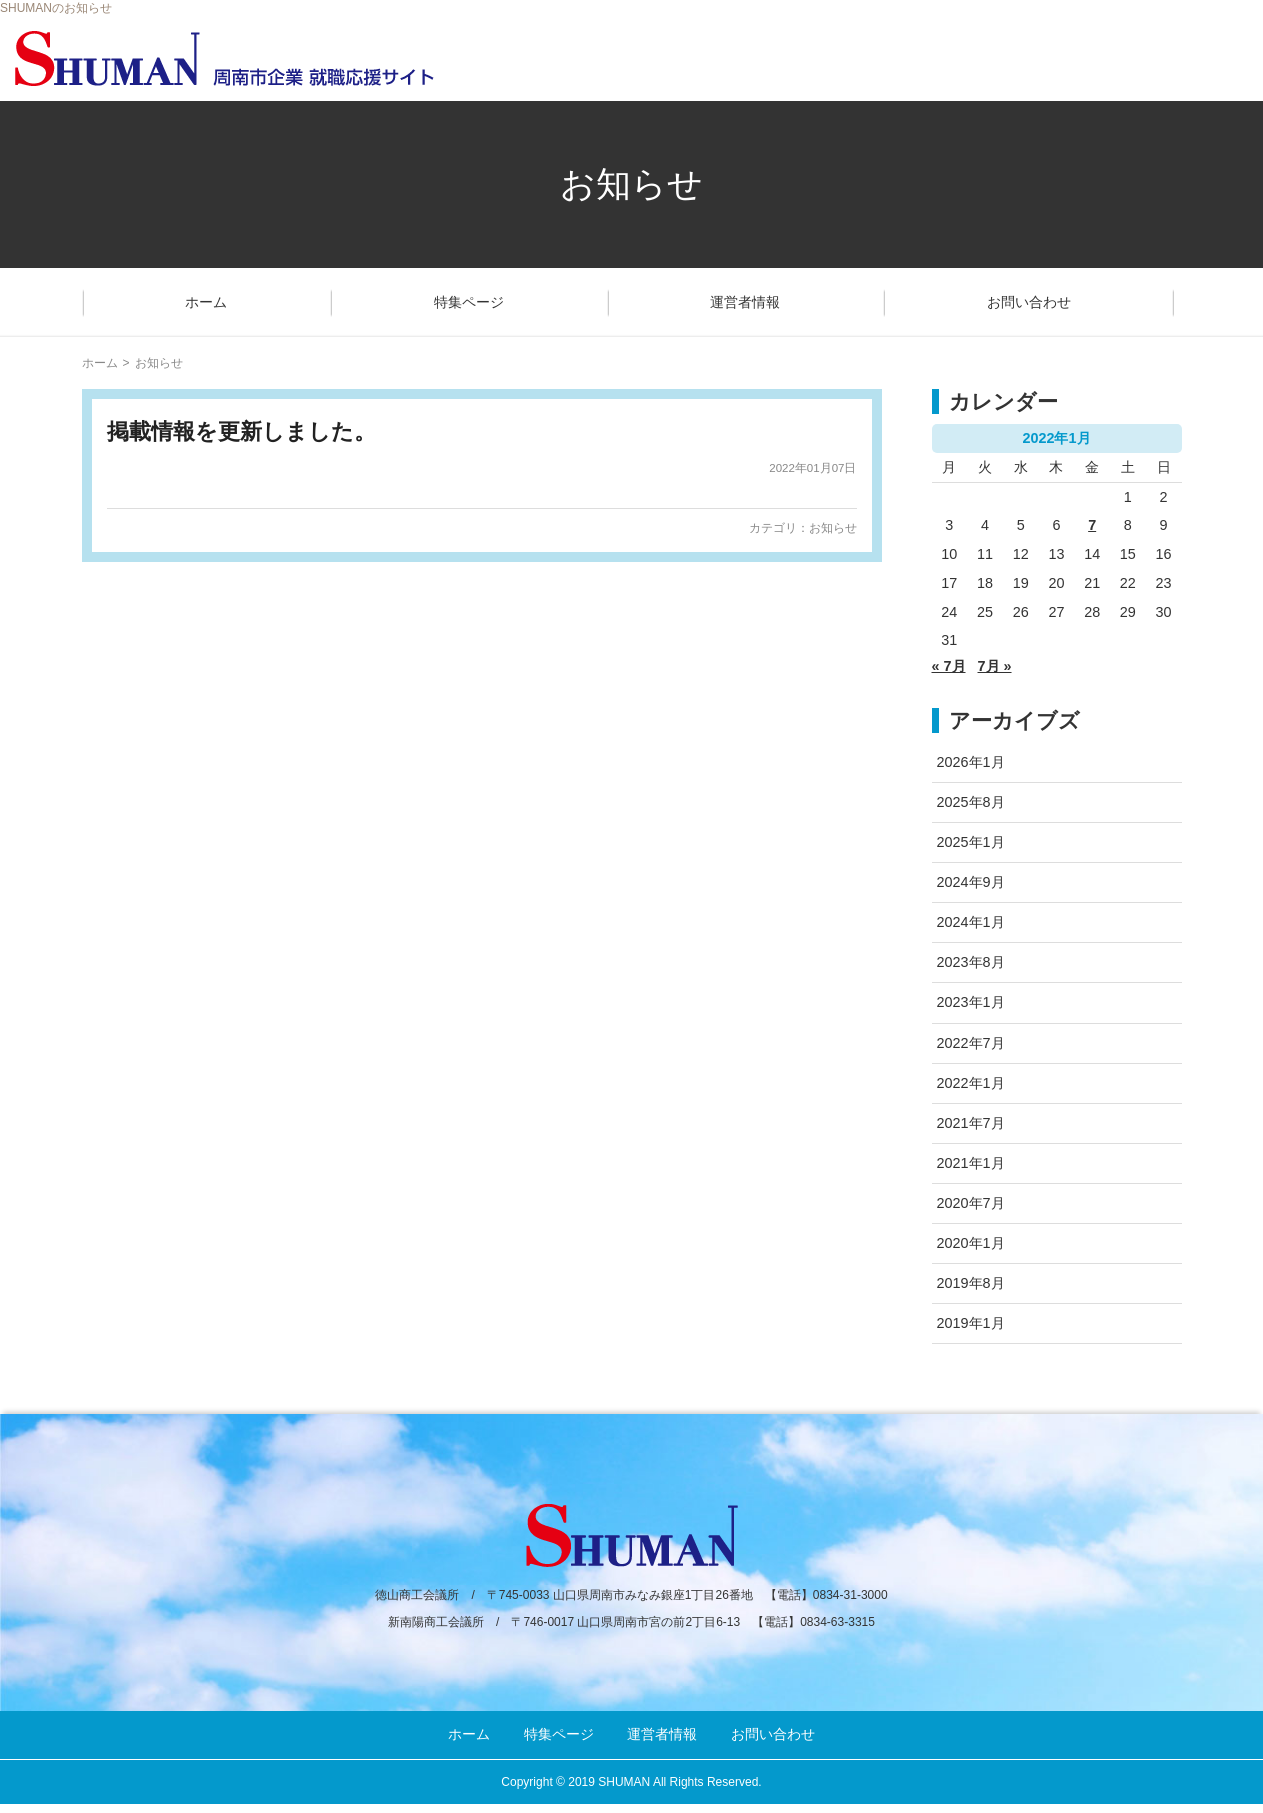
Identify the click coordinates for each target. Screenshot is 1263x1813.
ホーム (206, 302)
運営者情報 (745, 302)
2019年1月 (971, 1323)
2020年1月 (971, 1243)
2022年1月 (971, 1083)
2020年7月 (971, 1203)
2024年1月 (971, 922)
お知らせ (833, 528)
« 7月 (949, 666)
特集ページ (469, 302)
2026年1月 (971, 762)
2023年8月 (971, 962)
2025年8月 (971, 802)
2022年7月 (971, 1043)
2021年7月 (971, 1123)
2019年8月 (971, 1283)
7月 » (995, 666)
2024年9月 (971, 882)
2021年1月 (971, 1163)
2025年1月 (971, 842)
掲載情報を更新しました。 (241, 431)
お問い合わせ (1029, 302)
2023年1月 (971, 1002)
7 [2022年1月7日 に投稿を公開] (1092, 525)
